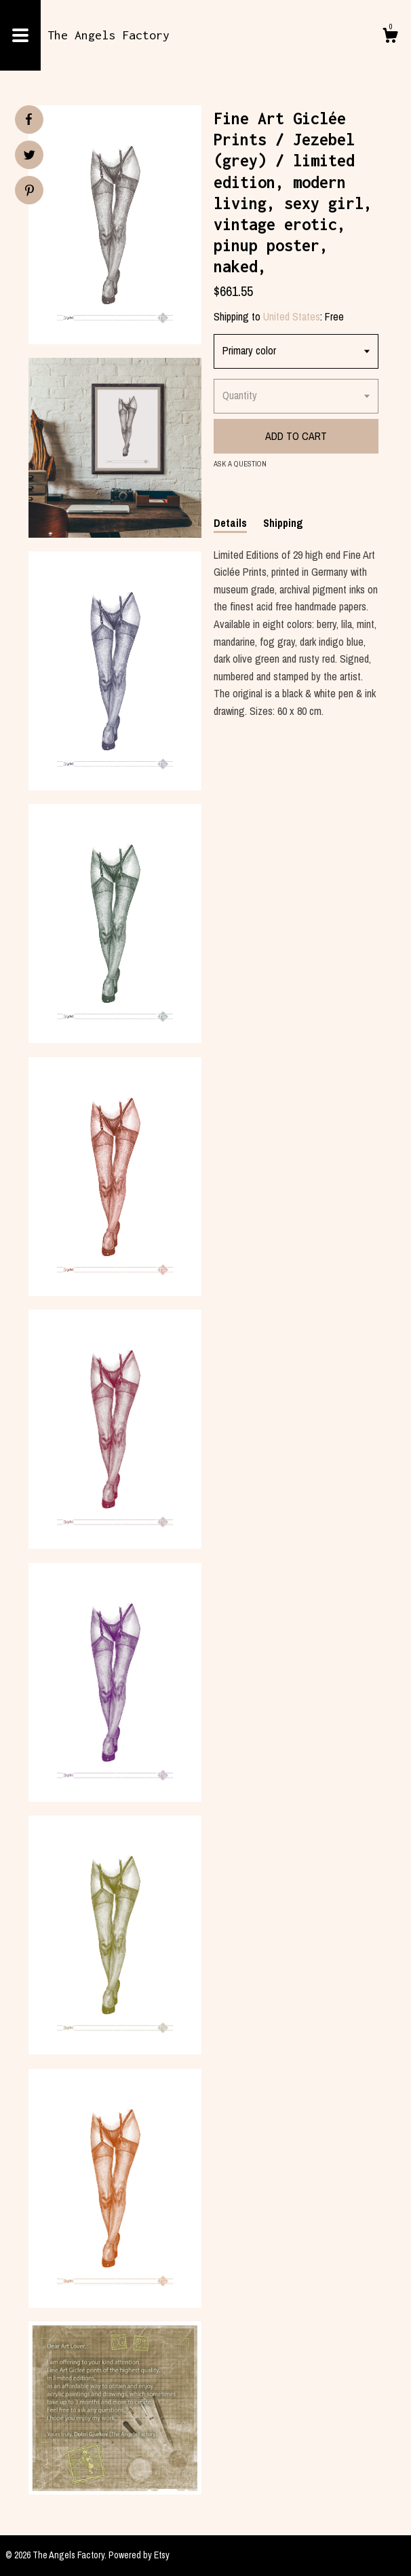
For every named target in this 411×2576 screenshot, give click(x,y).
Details (230, 522)
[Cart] (390, 37)
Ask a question (240, 463)
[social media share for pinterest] (29, 191)
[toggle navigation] (20, 35)
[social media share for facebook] (28, 119)
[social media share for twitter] (29, 156)
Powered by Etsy (139, 2555)
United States (291, 316)
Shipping (283, 522)
